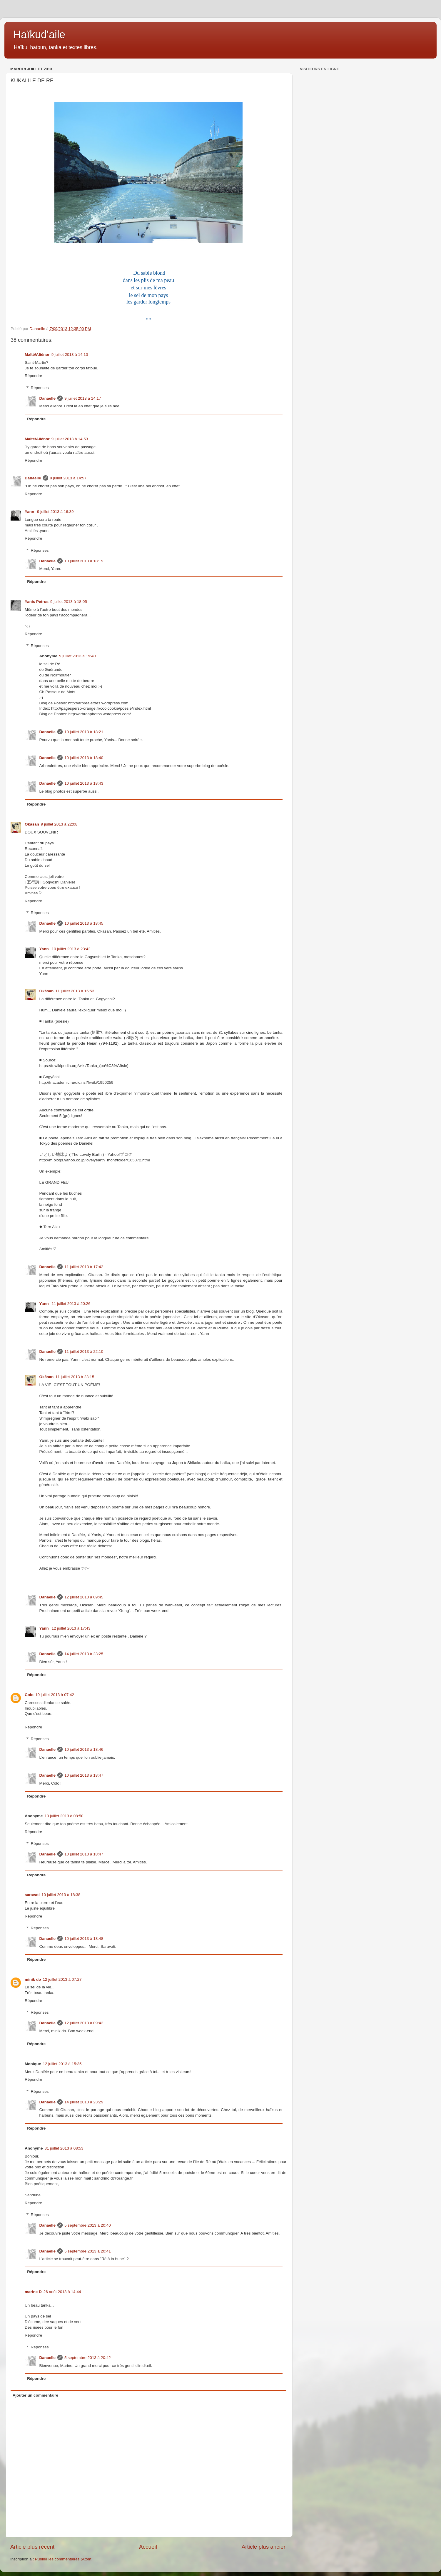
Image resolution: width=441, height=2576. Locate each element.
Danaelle (47, 398)
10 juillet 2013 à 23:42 (71, 949)
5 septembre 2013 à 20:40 (87, 2225)
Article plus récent (32, 2547)
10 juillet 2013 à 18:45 (83, 923)
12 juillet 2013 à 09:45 (83, 1597)
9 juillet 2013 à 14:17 (82, 398)
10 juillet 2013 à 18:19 (83, 561)
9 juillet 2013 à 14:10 (69, 354)
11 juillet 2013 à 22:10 (83, 1351)
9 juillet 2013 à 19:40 (77, 656)
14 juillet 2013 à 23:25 (83, 1654)
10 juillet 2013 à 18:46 (83, 1749)
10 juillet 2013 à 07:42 (54, 1695)
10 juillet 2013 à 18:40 (83, 758)
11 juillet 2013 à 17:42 (83, 1267)
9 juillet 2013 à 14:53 (69, 439)
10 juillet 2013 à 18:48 (83, 1938)
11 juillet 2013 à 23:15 (74, 1377)
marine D (33, 2292)
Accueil (148, 2547)
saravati (32, 1895)
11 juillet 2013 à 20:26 (71, 1303)
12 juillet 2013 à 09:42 (83, 2023)
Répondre (33, 376)
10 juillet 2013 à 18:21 (83, 732)
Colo (29, 1695)
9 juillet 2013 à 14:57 (68, 478)
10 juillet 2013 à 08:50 (64, 1816)
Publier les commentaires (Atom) (64, 2559)
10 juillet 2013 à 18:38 (60, 1895)
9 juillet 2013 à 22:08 (59, 824)
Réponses (40, 388)
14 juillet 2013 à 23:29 (83, 2102)
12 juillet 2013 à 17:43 (71, 1628)
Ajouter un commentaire (35, 2395)
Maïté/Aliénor (37, 354)
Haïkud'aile (39, 35)
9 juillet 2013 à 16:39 (55, 511)
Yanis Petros (37, 601)
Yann (30, 511)
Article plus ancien (264, 2547)
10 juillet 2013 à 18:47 (83, 1775)
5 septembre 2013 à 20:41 (87, 2251)
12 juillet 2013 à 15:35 (62, 2064)
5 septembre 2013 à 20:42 (87, 2357)
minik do (33, 1979)
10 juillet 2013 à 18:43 (83, 783)
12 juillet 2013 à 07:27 (62, 1979)
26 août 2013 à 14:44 (62, 2292)
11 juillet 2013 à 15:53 (74, 991)
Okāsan (32, 824)
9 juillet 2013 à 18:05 (68, 601)
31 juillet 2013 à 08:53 (64, 2148)
